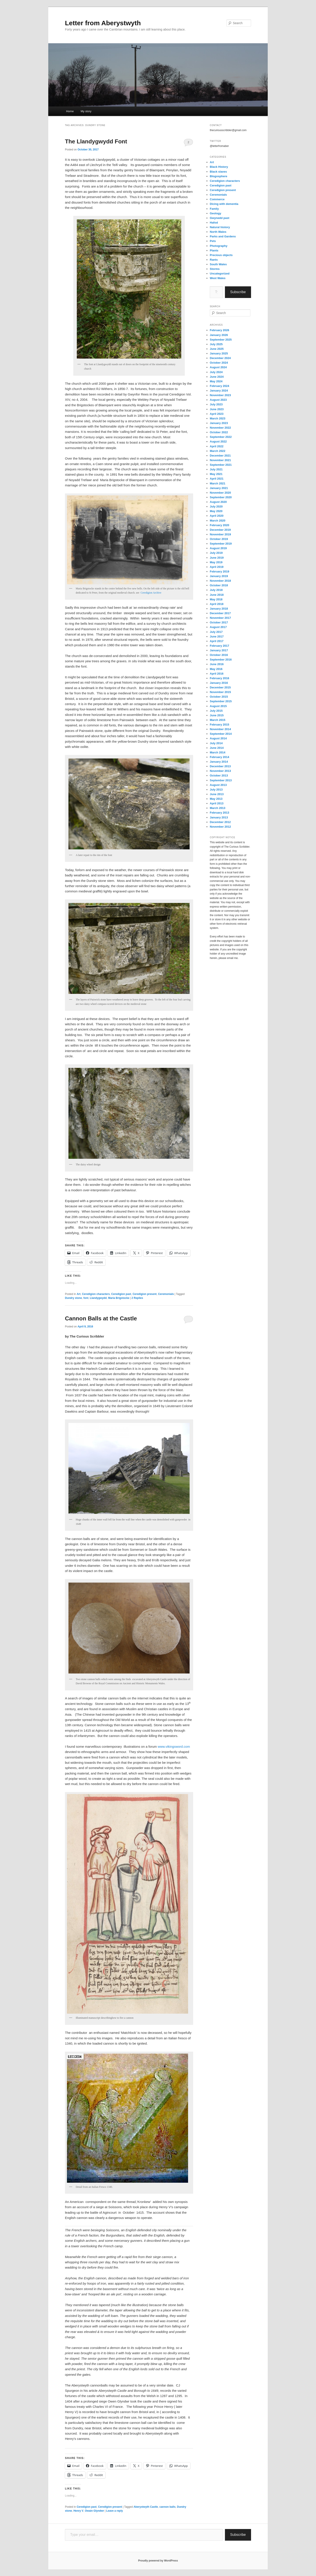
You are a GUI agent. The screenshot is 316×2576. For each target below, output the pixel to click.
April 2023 (216, 413)
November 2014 (220, 729)
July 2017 (216, 632)
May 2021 (216, 474)
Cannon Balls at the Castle (101, 1318)
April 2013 (216, 803)
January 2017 (219, 650)
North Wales (218, 231)
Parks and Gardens (223, 236)
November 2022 (220, 427)
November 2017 (220, 617)
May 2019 (216, 562)
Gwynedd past (219, 218)
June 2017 (217, 636)
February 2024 (219, 386)
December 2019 (220, 529)
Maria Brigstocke (118, 1298)
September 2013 (221, 780)
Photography (218, 245)
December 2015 (220, 687)
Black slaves (218, 171)
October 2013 (219, 775)
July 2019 (216, 552)
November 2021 (220, 460)
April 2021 (216, 478)
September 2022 (221, 437)
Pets (213, 241)
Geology (215, 213)
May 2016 (216, 669)
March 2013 (217, 808)
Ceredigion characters (96, 1294)
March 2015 (217, 720)
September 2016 (221, 659)
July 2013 (216, 789)
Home (70, 111)
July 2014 (216, 743)
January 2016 (219, 682)
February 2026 (219, 330)
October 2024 (219, 362)
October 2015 (219, 696)
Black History (219, 166)
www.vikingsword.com (174, 1746)
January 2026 (219, 335)
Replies (137, 1298)
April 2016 (216, 673)
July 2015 (216, 710)
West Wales (218, 278)
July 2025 (216, 344)
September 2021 (221, 464)
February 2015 (219, 724)
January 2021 (219, 488)
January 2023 (219, 423)
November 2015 (220, 692)
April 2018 (216, 604)
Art (78, 1294)
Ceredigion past (121, 1294)
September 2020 (221, 497)
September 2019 (221, 543)
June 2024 (217, 376)
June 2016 (217, 664)
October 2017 (219, 622)
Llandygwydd (98, 1298)
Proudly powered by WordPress (158, 2560)
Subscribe (238, 292)
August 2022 (218, 441)
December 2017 (220, 613)
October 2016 (219, 655)
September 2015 (221, 701)
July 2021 (216, 469)
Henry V (78, 2510)
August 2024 (218, 367)
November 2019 (220, 534)
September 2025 (221, 339)
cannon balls (167, 2506)
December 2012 (220, 822)
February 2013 (219, 812)
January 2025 (219, 353)
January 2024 (219, 390)
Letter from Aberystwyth (103, 23)
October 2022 (219, 432)
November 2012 (220, 826)
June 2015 (217, 715)
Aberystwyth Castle (145, 2506)
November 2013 (220, 771)
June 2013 (217, 794)
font (85, 1298)
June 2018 (217, 594)
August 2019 (218, 548)
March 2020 (217, 520)
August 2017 (218, 627)
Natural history (220, 227)
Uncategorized (220, 273)
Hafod (214, 222)
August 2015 (218, 706)
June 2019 (217, 557)
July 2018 (216, 590)
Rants (214, 259)
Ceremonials (166, 1294)
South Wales (218, 264)
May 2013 (216, 798)
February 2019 (219, 571)
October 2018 (219, 585)
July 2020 (216, 506)
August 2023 (218, 399)
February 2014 (219, 757)
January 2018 (219, 608)
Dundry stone (73, 1298)
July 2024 (216, 372)
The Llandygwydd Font (96, 141)
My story (86, 111)
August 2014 (218, 738)
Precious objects (221, 255)
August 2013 (218, 785)
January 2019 (219, 576)
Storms (215, 269)
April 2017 (216, 641)
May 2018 (216, 599)
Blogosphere (218, 176)
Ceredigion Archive (151, 592)
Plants (214, 250)
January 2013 (219, 817)
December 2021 (220, 455)
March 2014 (217, 752)
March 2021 (217, 483)
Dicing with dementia (224, 204)
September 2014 (221, 733)
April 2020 (216, 515)
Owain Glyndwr (94, 2510)
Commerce (217, 199)
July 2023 (216, 404)
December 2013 (220, 766)
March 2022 (217, 451)
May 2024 (216, 381)
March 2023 (217, 418)
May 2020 (216, 511)
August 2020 (218, 502)
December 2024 (220, 358)
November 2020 (220, 492)
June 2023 (217, 409)
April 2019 (216, 567)
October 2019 (219, 539)
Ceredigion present (144, 1294)
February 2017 (219, 645)
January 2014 (219, 761)
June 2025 (217, 348)
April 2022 (216, 446)
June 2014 (217, 747)
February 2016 (219, 678)
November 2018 (220, 580)
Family (214, 208)
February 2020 (219, 525)
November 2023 (220, 395)
